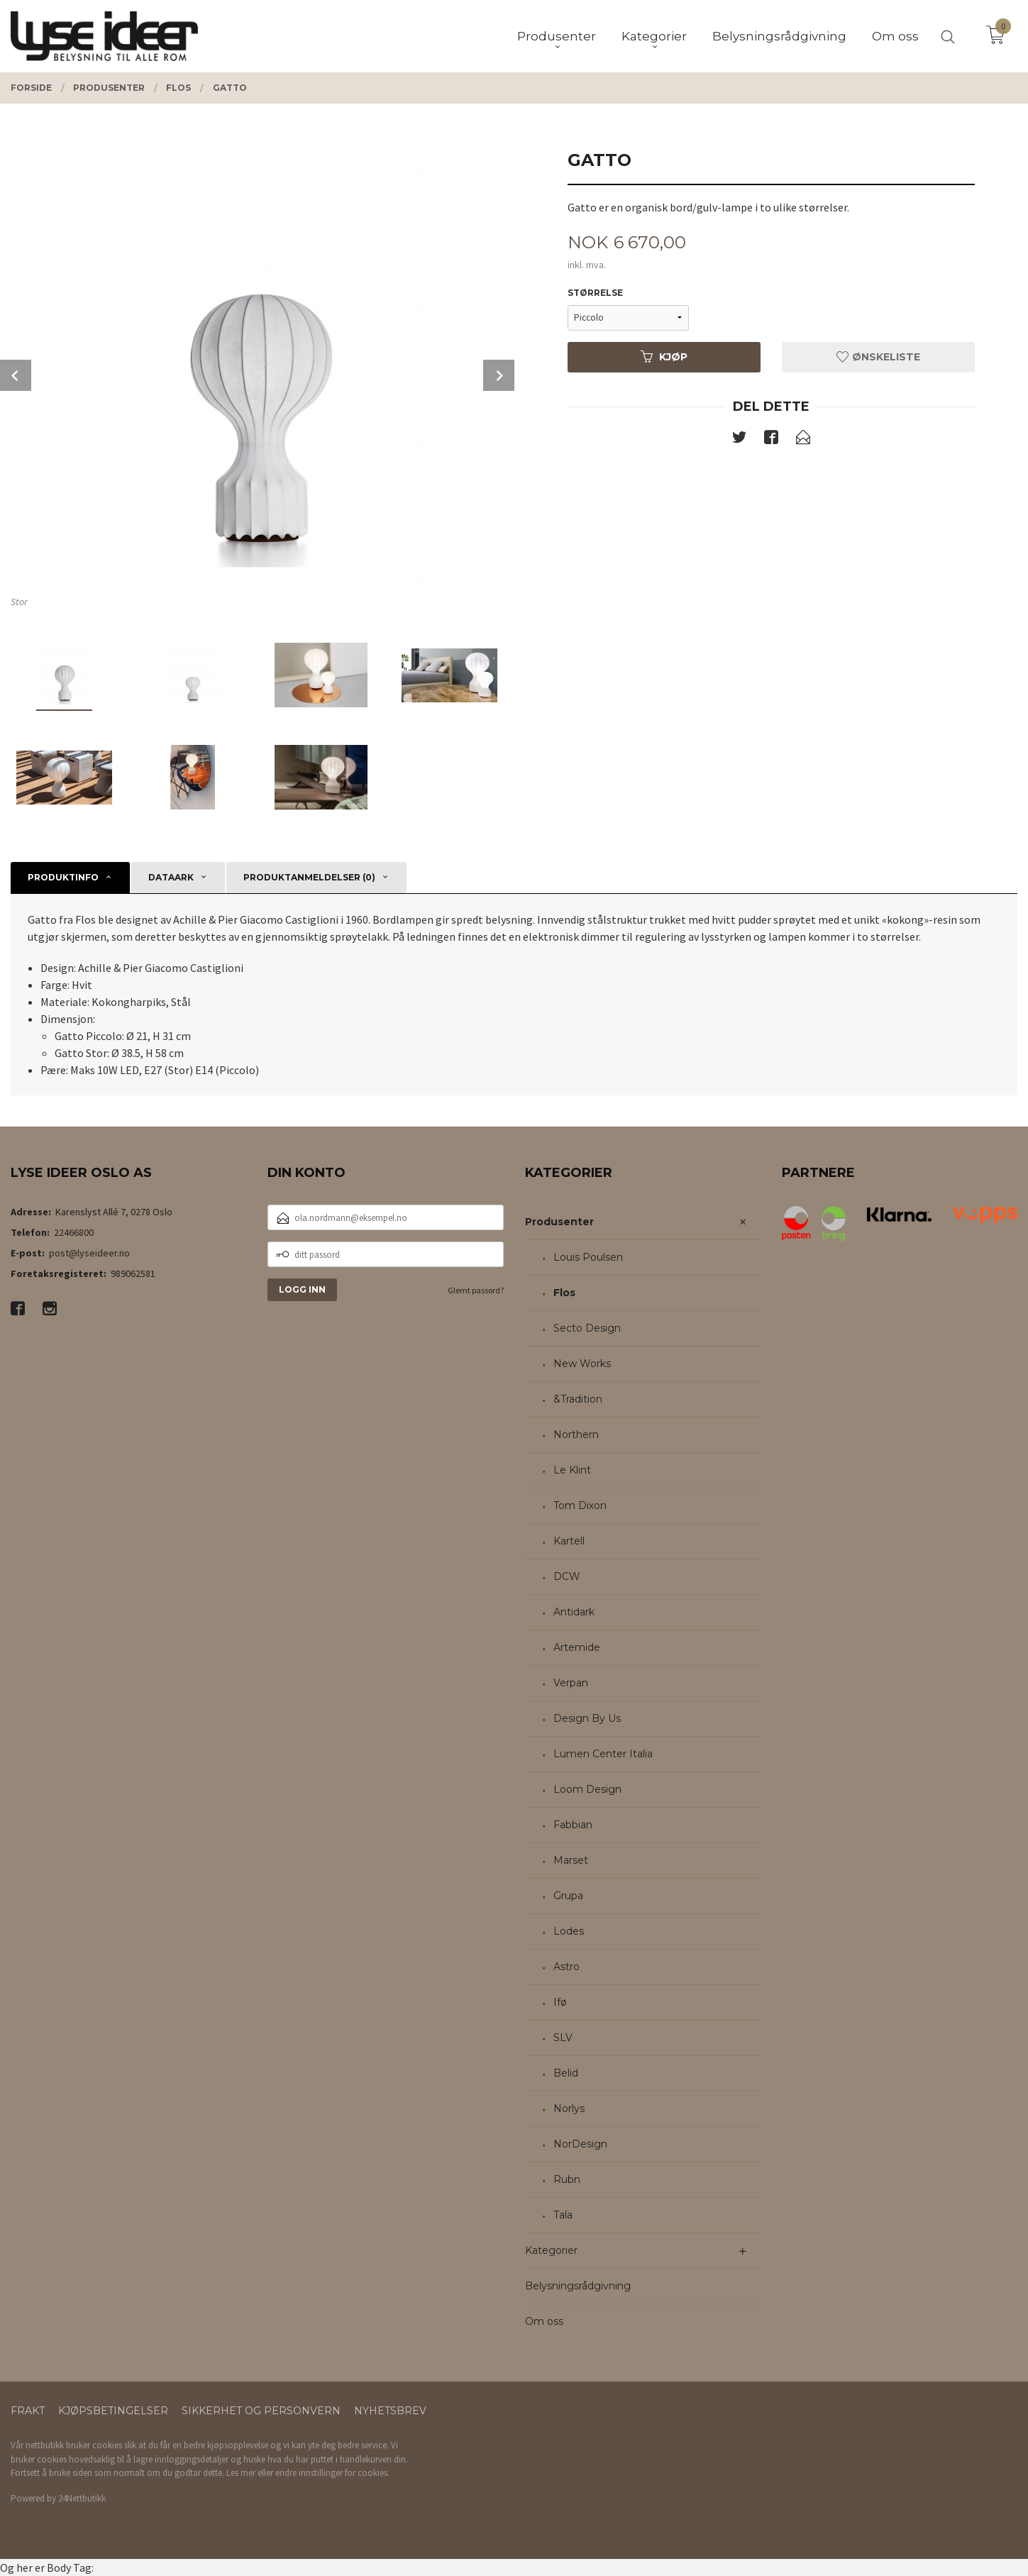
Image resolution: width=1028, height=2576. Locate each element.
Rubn (566, 2179)
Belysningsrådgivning (578, 2285)
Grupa (568, 1895)
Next (498, 375)
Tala (563, 2215)
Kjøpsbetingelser (113, 2410)
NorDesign (580, 2144)
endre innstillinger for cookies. (332, 2473)
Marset (570, 1860)
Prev (15, 375)
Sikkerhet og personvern (261, 2410)
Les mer (240, 2473)
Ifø (560, 2002)
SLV (563, 2037)
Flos (564, 1292)
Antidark (574, 1611)
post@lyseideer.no (89, 1252)
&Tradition (577, 1399)
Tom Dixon (580, 1505)
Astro (566, 1966)
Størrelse (595, 292)
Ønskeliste (878, 356)
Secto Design (587, 1328)
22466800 (74, 1232)
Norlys (569, 2108)
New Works (582, 1363)
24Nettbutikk (82, 2498)
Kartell (569, 1541)
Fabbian (572, 1824)
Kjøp (664, 356)
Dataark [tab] (171, 877)
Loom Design (587, 1789)
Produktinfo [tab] (63, 877)
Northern (576, 1434)
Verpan (570, 1682)
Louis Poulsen (588, 1257)
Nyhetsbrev (390, 2410)
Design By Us (587, 1718)
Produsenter (559, 1221)
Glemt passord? (476, 1290)
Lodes (568, 1931)
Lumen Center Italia (603, 1753)
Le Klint (572, 1470)
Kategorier (551, 2250)
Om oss (544, 2321)
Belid (565, 2073)
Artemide (576, 1647)
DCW (566, 1576)
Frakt (28, 2410)
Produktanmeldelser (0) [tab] (309, 877)
